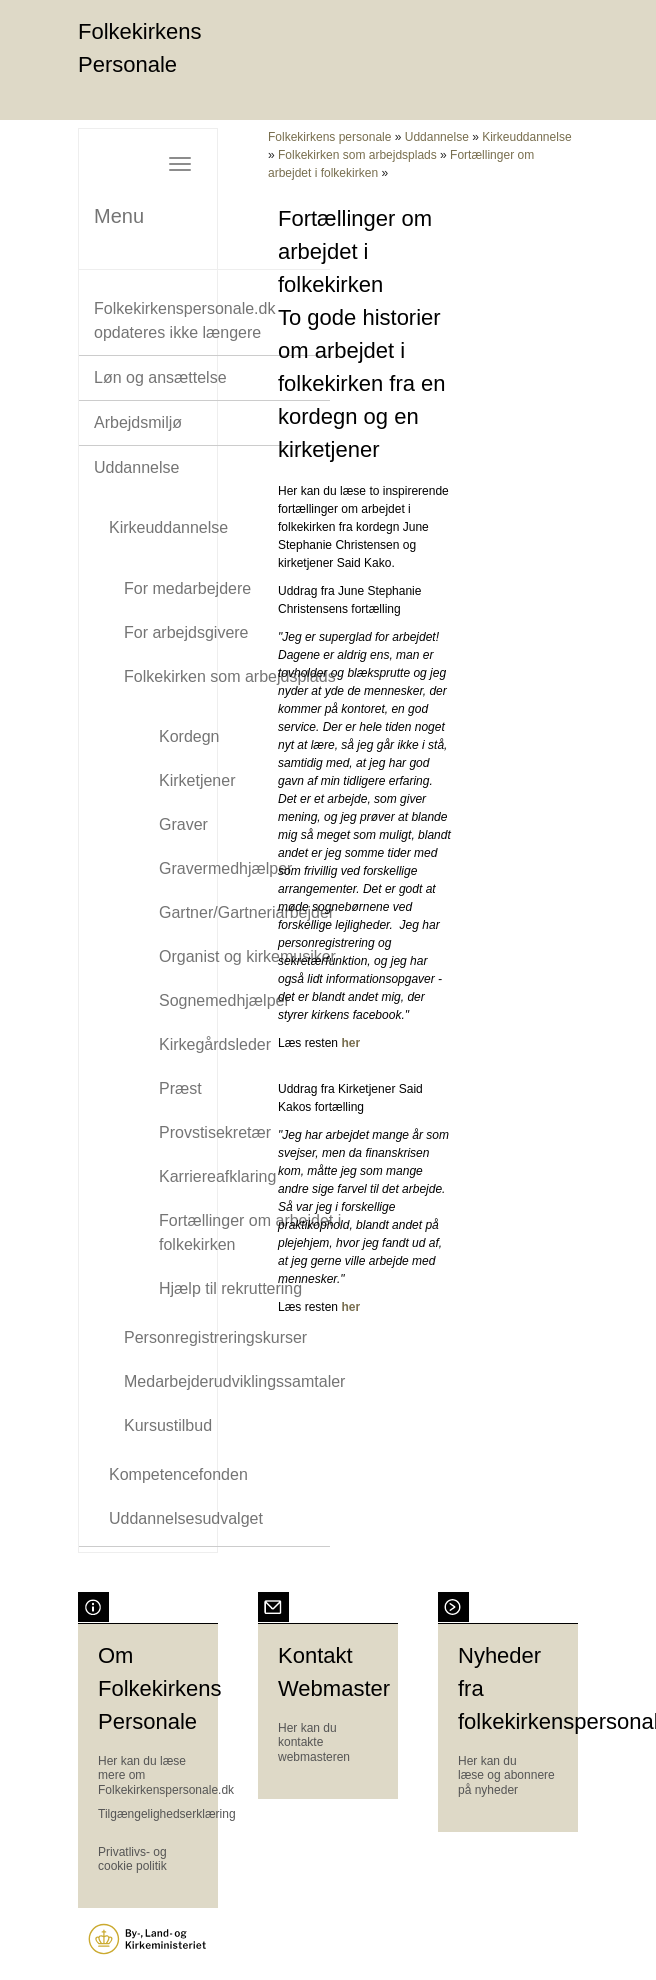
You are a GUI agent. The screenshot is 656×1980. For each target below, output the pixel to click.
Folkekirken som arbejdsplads (230, 676)
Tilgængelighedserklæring (167, 1814)
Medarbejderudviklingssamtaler (234, 1381)
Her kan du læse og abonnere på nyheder (506, 1775)
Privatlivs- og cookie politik (132, 1859)
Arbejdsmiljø (138, 422)
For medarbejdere (187, 588)
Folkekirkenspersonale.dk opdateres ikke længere (184, 320)
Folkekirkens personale (329, 137)
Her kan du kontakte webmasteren (314, 1742)
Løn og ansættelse (160, 377)
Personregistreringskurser (215, 1337)
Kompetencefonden (178, 1474)
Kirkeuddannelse (168, 527)
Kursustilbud (168, 1425)
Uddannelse (136, 467)
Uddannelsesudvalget (186, 1518)
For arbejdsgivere (186, 632)
